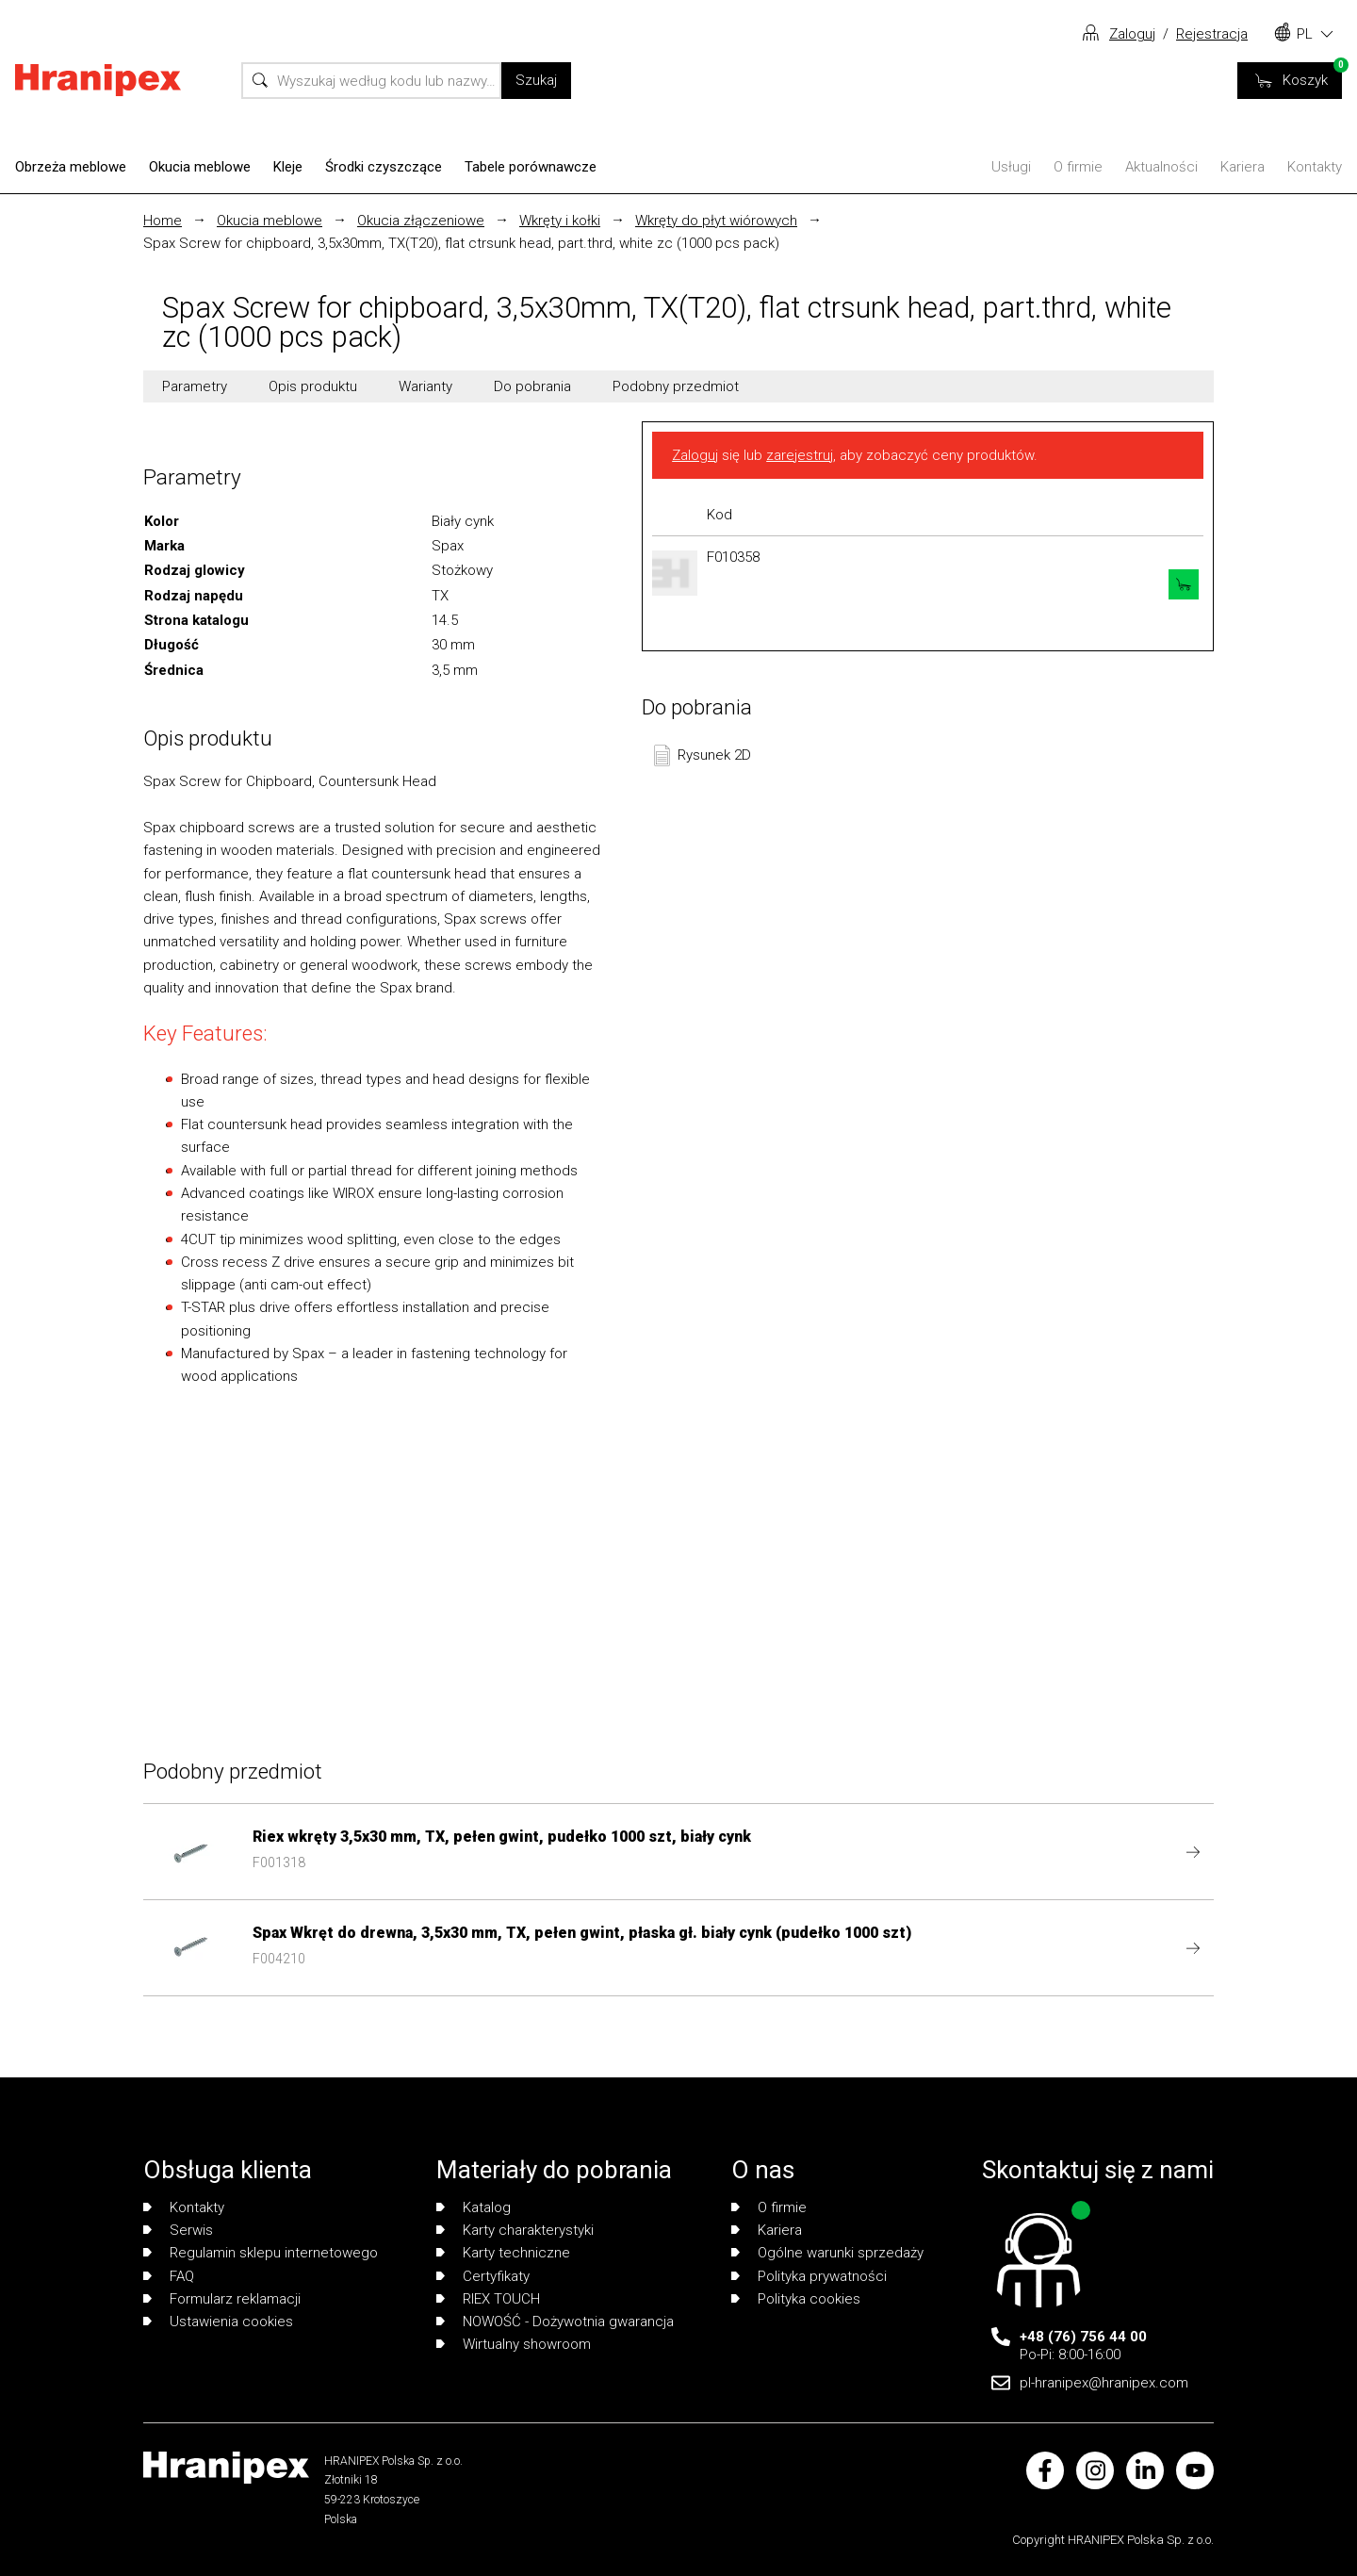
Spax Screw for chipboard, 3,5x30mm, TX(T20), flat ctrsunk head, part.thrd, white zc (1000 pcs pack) (461, 243)
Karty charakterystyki (515, 2230)
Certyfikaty (483, 2276)
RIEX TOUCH (488, 2298)
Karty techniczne (503, 2252)
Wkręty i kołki (559, 220)
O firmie (1078, 166)
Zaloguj (1132, 33)
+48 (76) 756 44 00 (1083, 2336)
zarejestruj (799, 455)
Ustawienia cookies (218, 2321)
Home (162, 220)
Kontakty (1314, 166)
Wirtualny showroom (513, 2344)
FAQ (168, 2276)
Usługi (1011, 166)
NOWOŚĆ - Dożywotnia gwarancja (555, 2321)
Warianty (425, 386)
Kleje (287, 166)
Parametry (194, 386)
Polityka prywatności (809, 2276)
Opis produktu (313, 386)
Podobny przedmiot (676, 386)
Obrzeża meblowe (70, 166)
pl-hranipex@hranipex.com (1104, 2382)
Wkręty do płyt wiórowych (716, 220)
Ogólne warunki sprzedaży (827, 2252)
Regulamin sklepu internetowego (260, 2252)
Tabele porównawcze (531, 166)
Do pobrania (532, 386)
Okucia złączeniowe (420, 220)
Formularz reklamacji (222, 2298)
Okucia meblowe (200, 166)
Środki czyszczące (383, 166)
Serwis (178, 2230)
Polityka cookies (795, 2298)
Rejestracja (1212, 33)
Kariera (1242, 166)
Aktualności (1161, 166)
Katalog (473, 2207)
